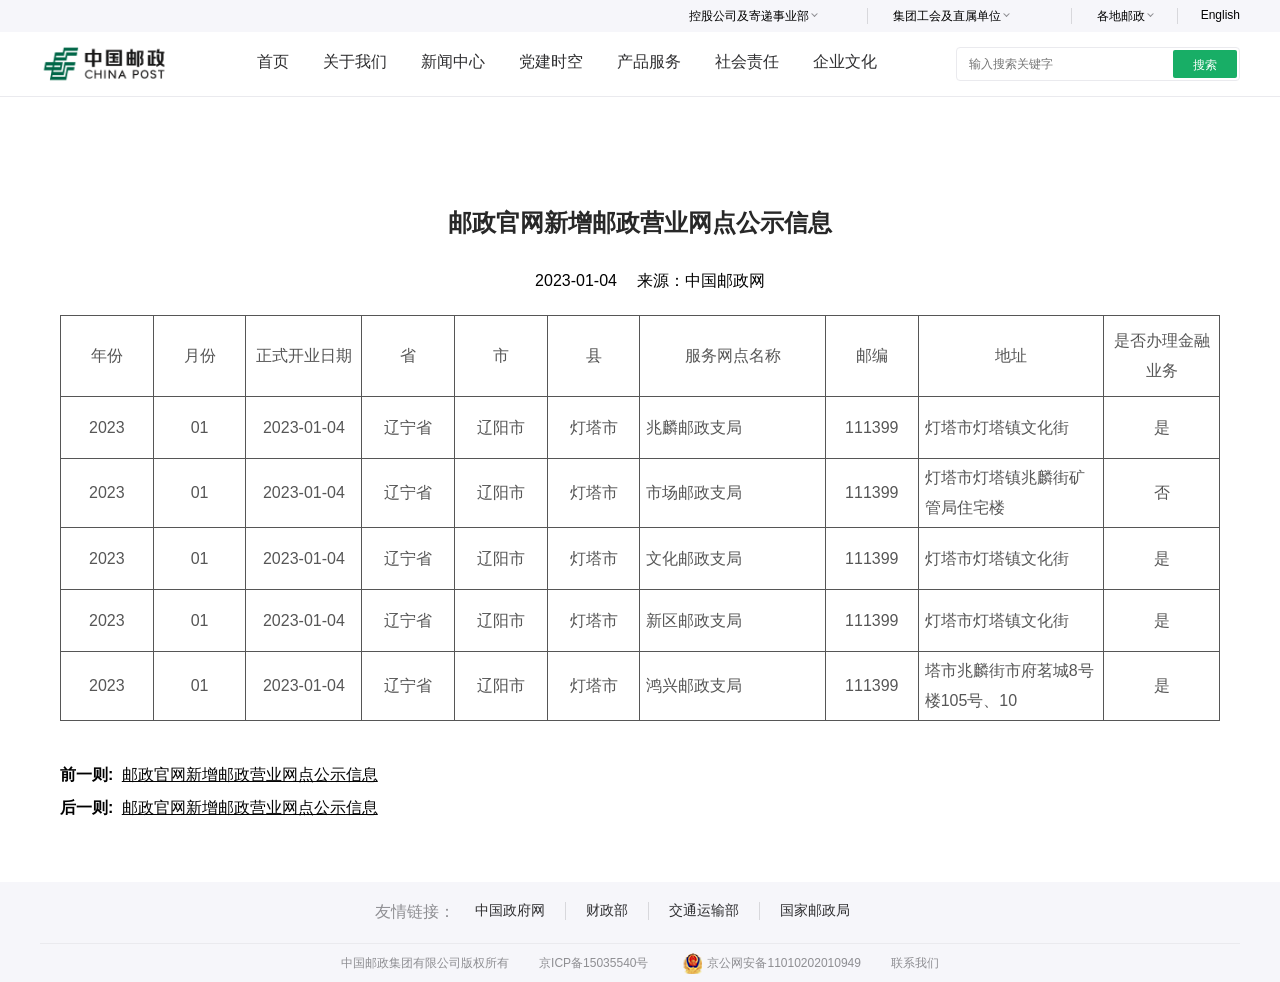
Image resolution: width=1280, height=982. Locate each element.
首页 (273, 61)
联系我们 (915, 963)
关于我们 (355, 61)
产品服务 (649, 61)
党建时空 (551, 61)
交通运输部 (704, 910)
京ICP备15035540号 (593, 963)
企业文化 (845, 61)
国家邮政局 (815, 910)
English (1220, 15)
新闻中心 (453, 61)
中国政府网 (510, 910)
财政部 (607, 910)
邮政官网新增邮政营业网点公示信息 (250, 774)
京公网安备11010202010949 (771, 963)
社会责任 (747, 61)
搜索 (1205, 65)
